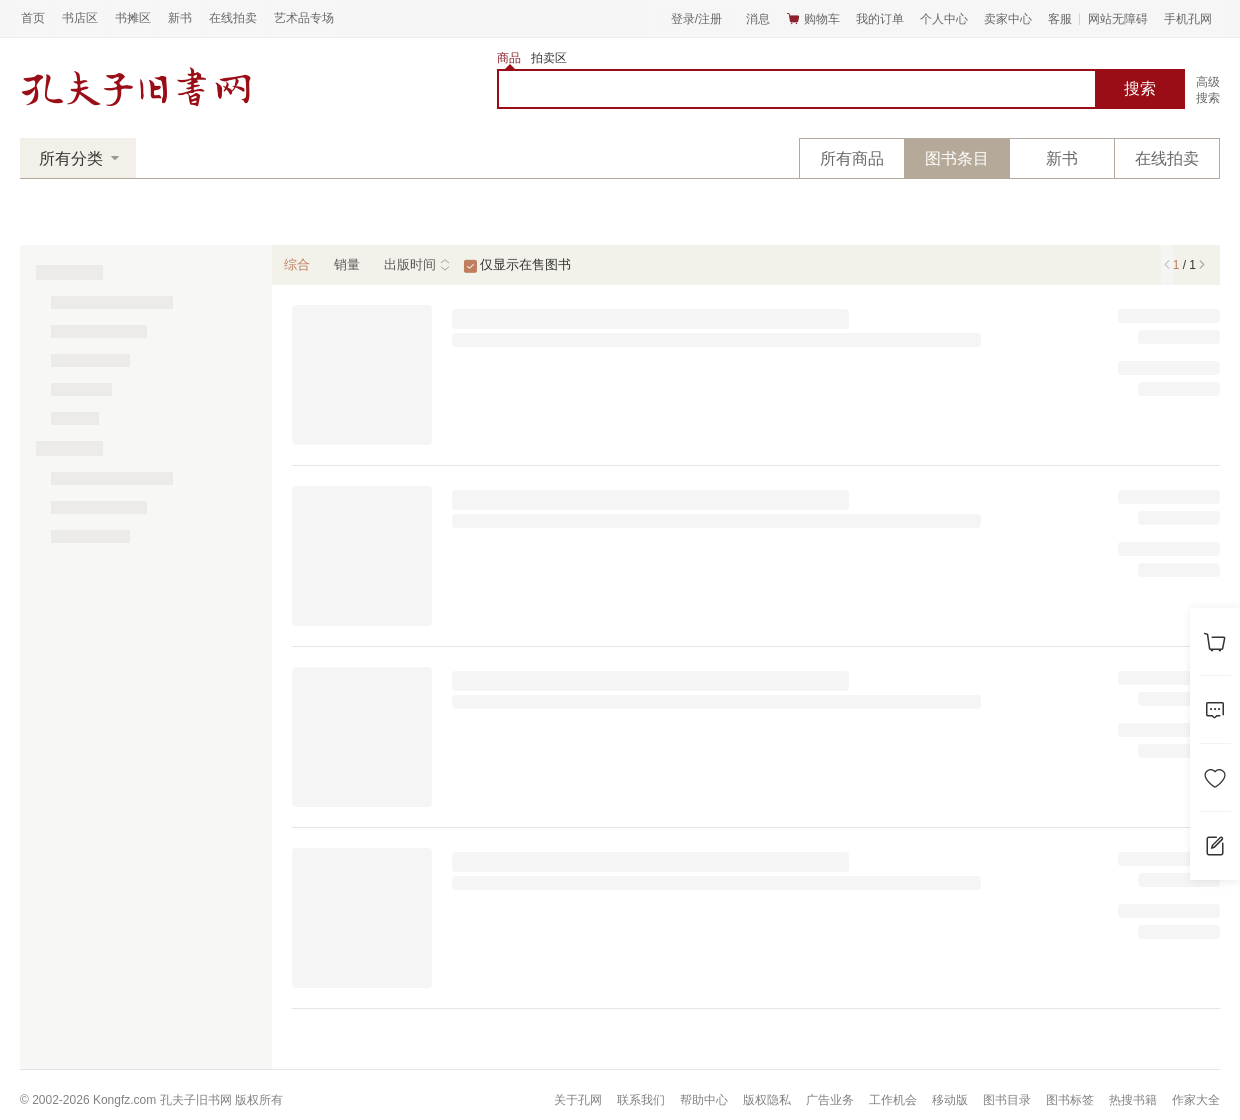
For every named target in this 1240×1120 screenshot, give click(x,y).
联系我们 (641, 1100)
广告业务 (830, 1100)
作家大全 (1196, 1100)
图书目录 (1007, 1100)
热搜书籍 (1133, 1100)
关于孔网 (578, 1100)
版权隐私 (767, 1100)
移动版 (950, 1100)
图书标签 (1070, 1100)
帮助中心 (704, 1100)
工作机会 (893, 1100)
